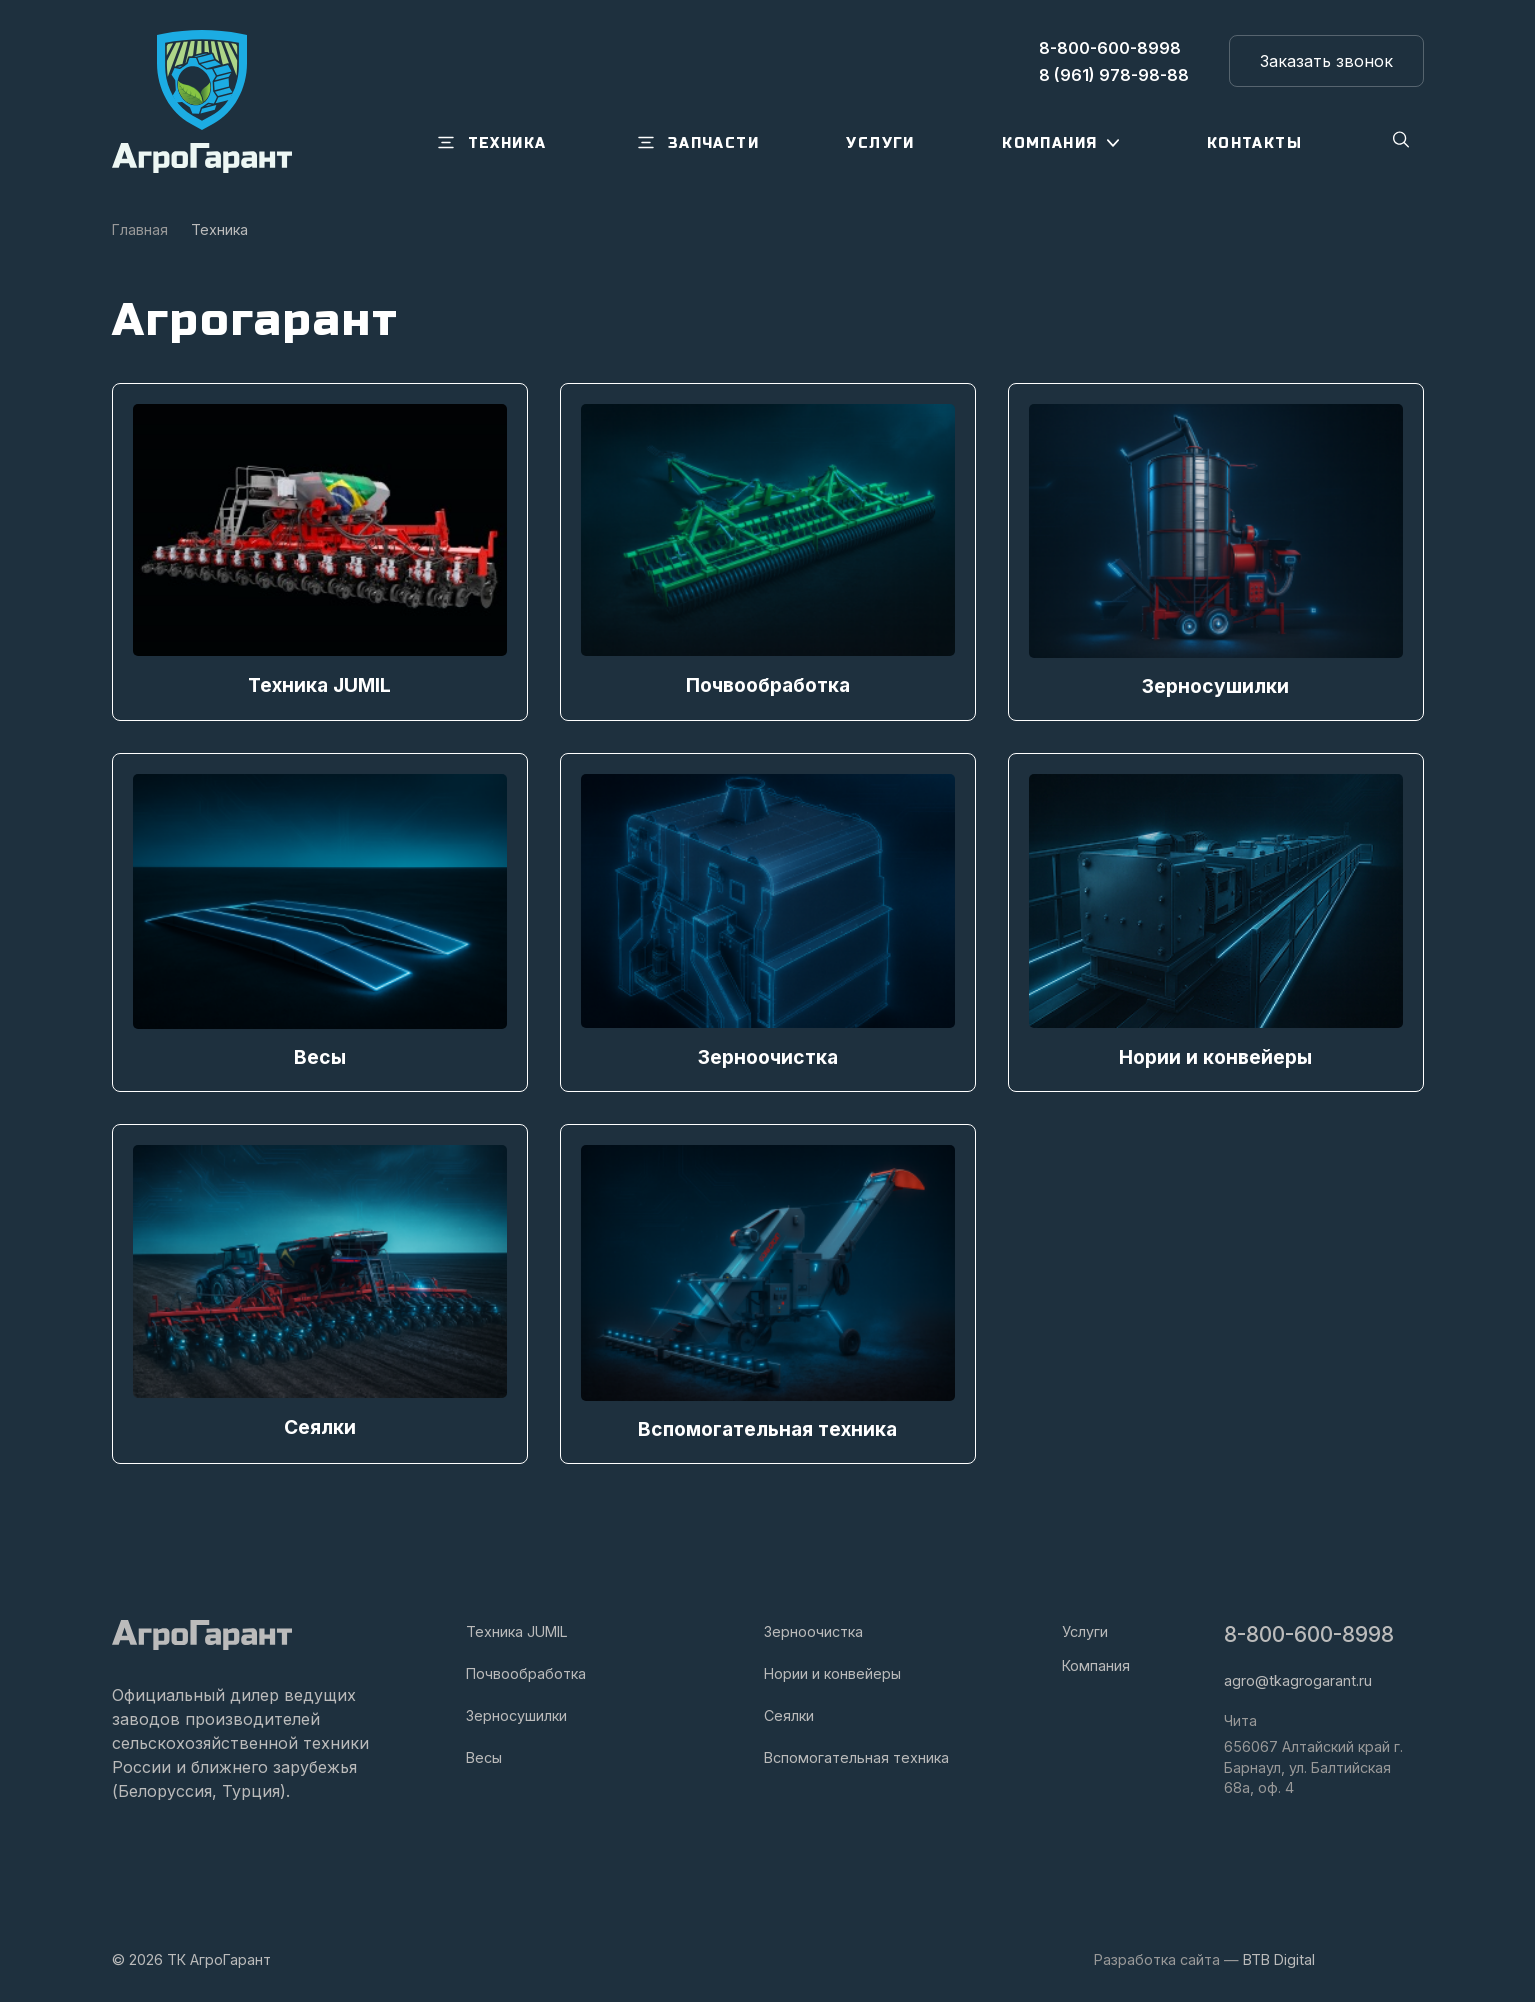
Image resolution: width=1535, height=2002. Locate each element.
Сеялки (789, 1712)
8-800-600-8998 (1309, 1631)
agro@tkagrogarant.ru (1298, 1677)
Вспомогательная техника (856, 1754)
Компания (1096, 1662)
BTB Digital (1279, 1956)
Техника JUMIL (517, 1628)
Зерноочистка (813, 1628)
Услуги (1085, 1628)
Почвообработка (526, 1670)
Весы (484, 1754)
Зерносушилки (516, 1712)
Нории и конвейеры (832, 1670)
